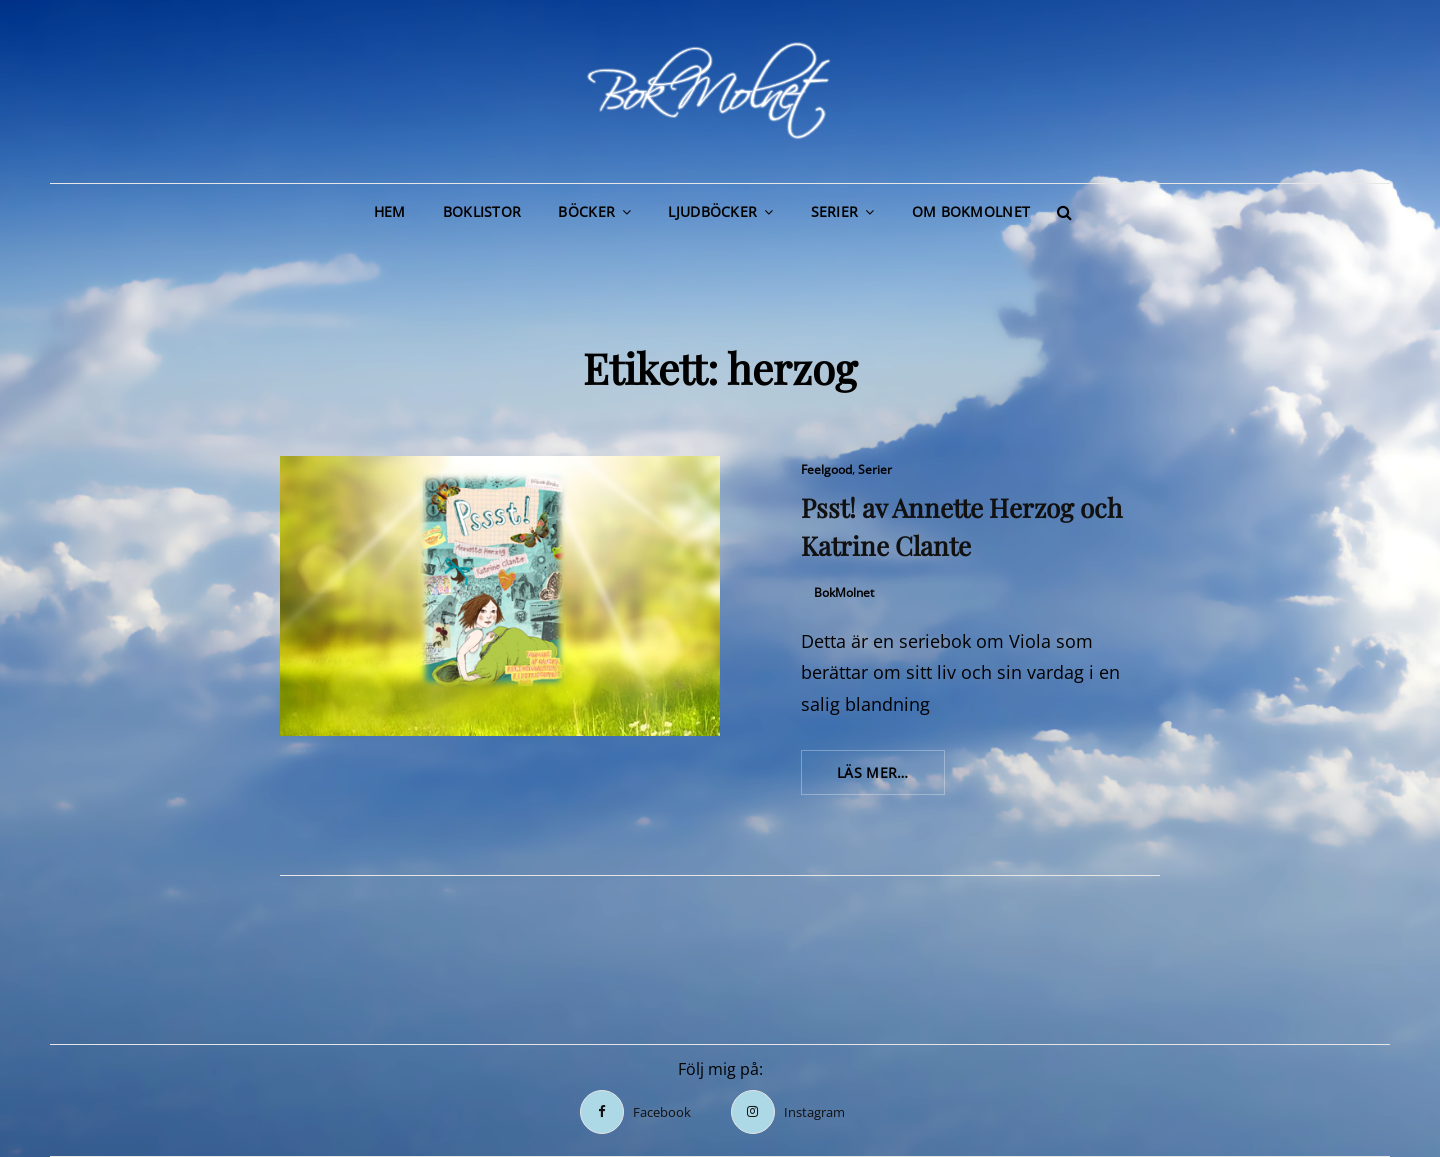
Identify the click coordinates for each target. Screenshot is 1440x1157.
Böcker (586, 211)
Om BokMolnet (971, 211)
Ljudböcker (712, 211)
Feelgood (826, 469)
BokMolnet (844, 592)
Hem (390, 211)
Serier (835, 211)
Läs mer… (891, 778)
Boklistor (482, 211)
